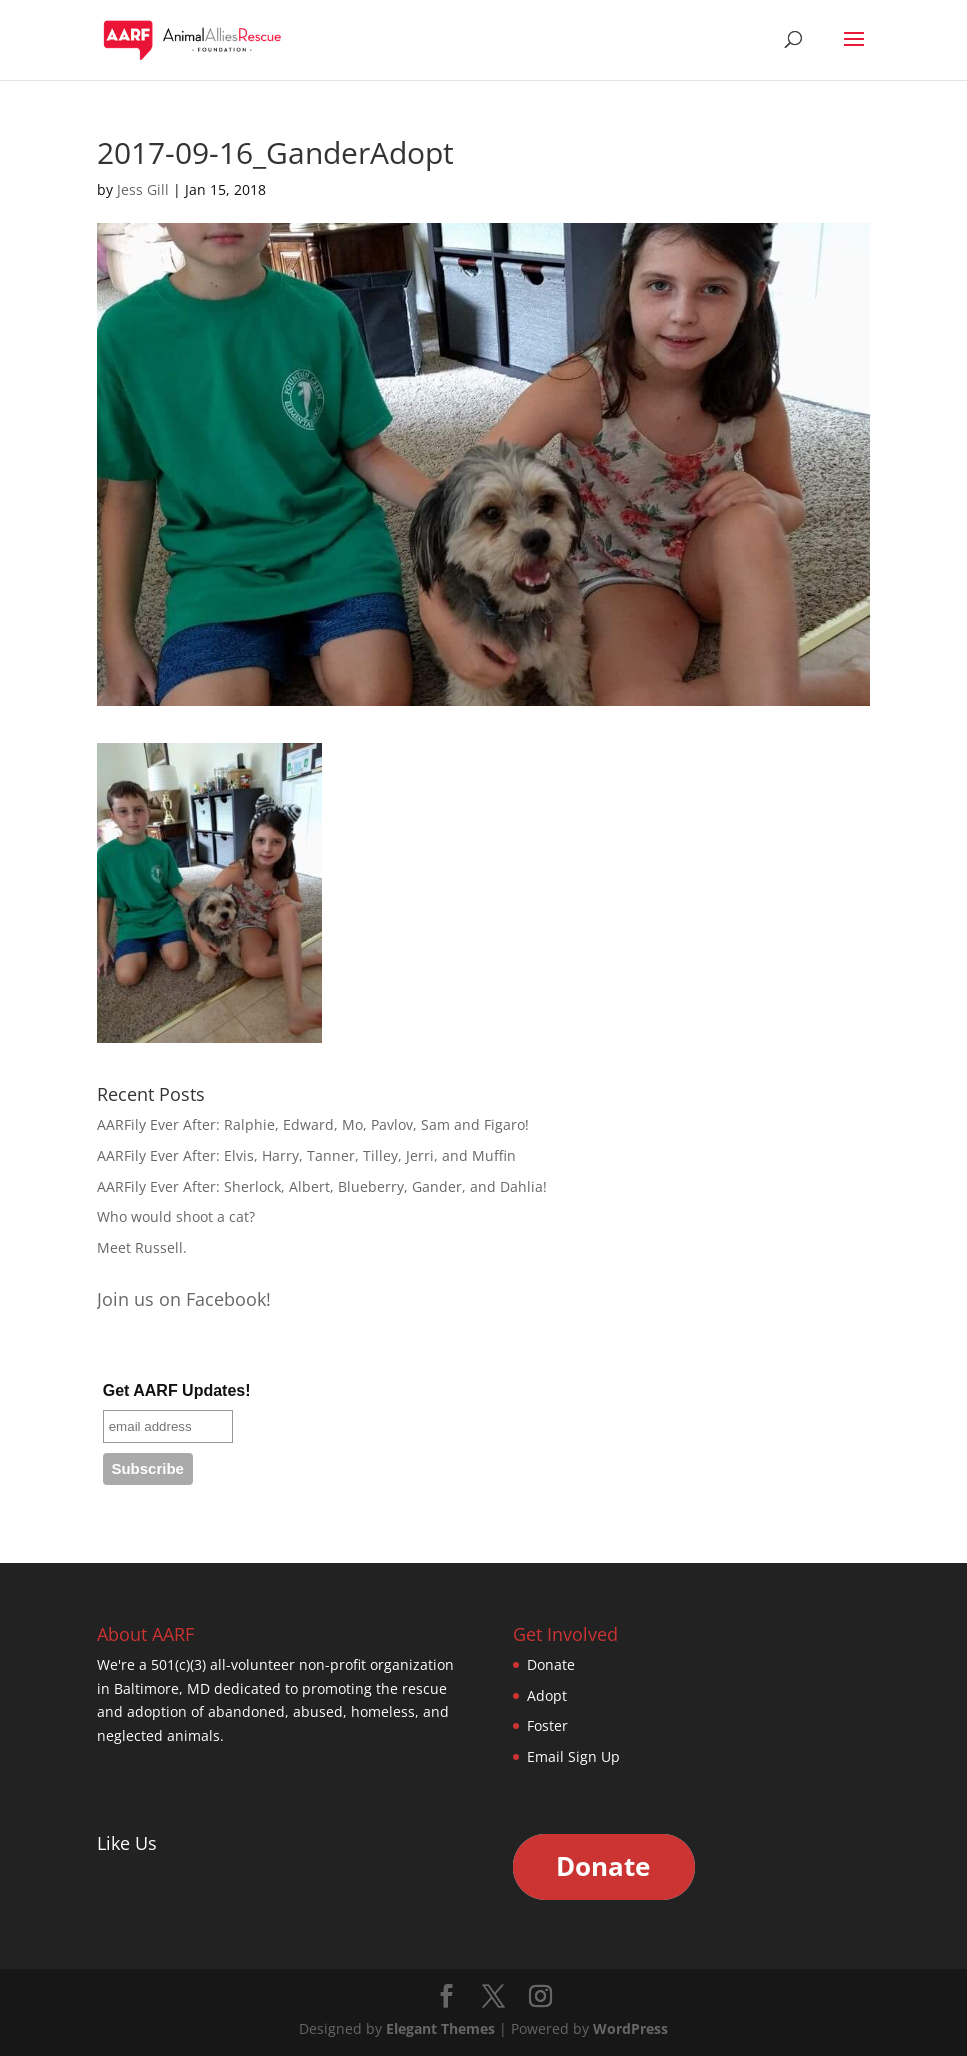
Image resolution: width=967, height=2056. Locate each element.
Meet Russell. (142, 1247)
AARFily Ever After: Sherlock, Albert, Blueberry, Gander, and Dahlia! (322, 1186)
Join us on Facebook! (184, 1299)
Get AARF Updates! (177, 1390)
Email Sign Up (573, 1756)
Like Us (127, 1843)
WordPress (630, 2028)
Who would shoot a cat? (176, 1216)
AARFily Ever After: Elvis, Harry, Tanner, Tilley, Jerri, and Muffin (306, 1155)
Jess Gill (143, 189)
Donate (551, 1664)
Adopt (547, 1695)
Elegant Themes (440, 2028)
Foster (547, 1725)
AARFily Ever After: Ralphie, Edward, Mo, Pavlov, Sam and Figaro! (313, 1124)
